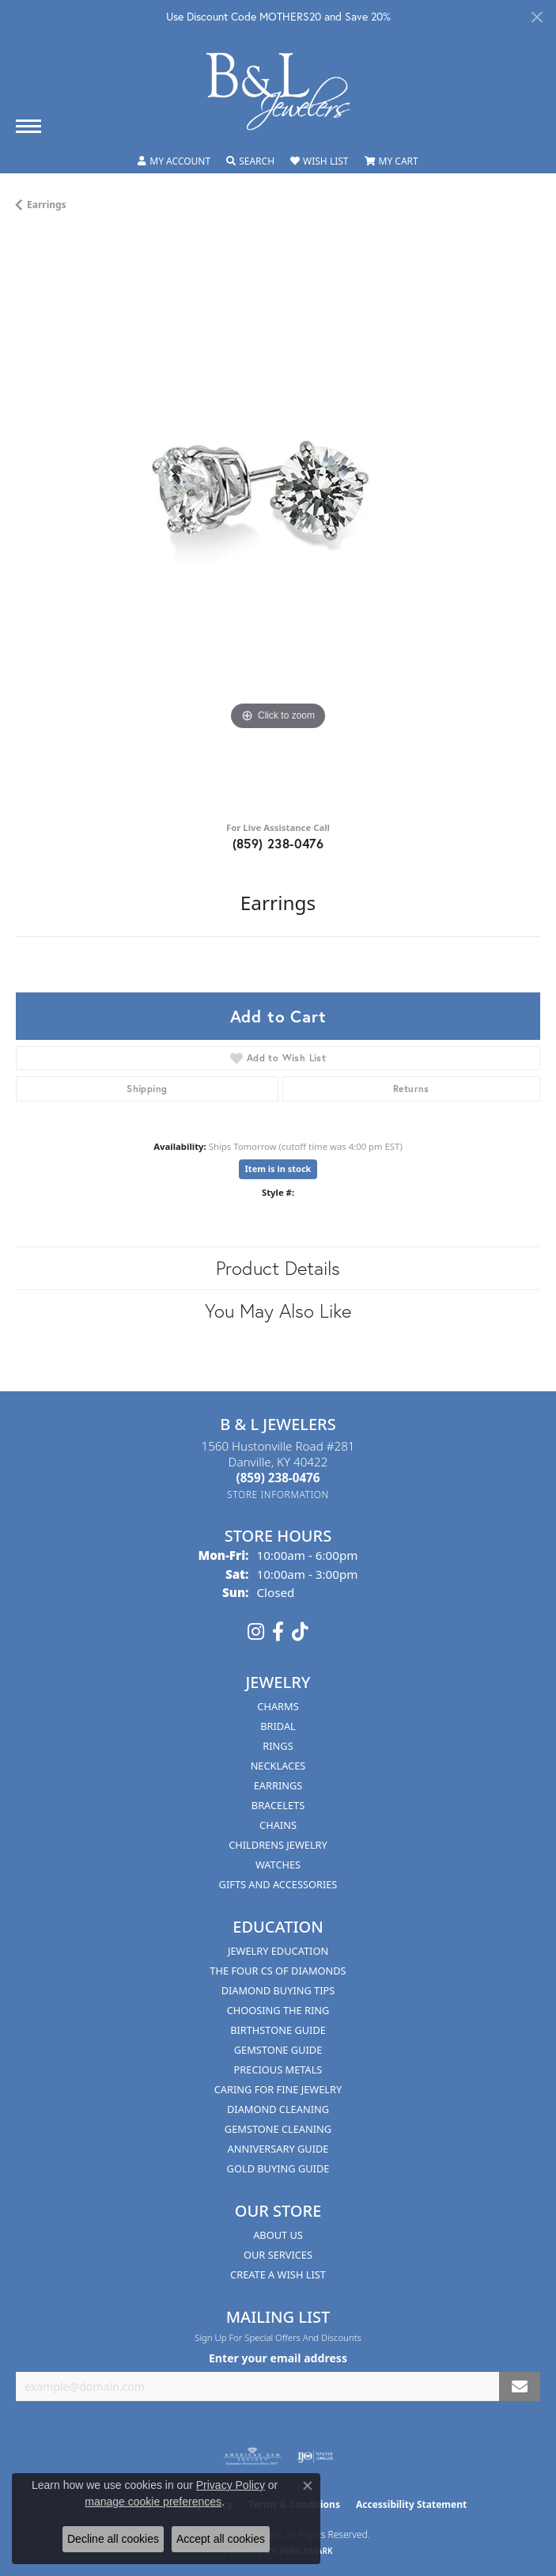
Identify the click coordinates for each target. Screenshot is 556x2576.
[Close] (537, 17)
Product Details (278, 1267)
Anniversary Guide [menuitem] (278, 2149)
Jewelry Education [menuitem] (278, 1951)
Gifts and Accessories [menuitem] (278, 1884)
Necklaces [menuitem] (278, 1765)
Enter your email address (278, 2357)
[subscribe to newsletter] (519, 2386)
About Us (278, 2235)
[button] (174, 161)
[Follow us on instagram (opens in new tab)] (256, 1631)
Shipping (147, 1089)
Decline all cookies (113, 2538)
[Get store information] (278, 1494)
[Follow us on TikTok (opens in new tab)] (300, 1631)
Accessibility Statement (411, 2504)
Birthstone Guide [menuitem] (278, 2030)
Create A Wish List (278, 2274)
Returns (411, 1089)
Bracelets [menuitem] (278, 1805)
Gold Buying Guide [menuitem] (278, 2168)
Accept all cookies (220, 2538)
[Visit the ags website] (252, 2456)
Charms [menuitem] (277, 1706)
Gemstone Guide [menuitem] (278, 2050)
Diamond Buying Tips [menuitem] (278, 1990)
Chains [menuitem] (278, 1825)
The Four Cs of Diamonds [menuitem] (278, 1970)
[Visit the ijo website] (315, 2456)
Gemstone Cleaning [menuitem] (278, 2129)
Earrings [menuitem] (278, 1785)
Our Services (278, 2255)
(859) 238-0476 (278, 843)
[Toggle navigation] (28, 126)
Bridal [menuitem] (278, 1726)
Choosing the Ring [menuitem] (278, 2010)
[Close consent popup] (307, 2486)
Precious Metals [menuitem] (278, 2069)
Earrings (46, 204)
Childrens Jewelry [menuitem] (278, 1845)
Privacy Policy (230, 2485)
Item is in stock (278, 1168)
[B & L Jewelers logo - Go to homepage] (278, 91)
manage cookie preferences (153, 2501)
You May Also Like (278, 1310)
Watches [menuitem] (278, 1864)
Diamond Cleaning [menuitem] (278, 2109)
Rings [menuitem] (278, 1746)
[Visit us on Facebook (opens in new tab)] (278, 1631)
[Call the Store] (278, 1477)
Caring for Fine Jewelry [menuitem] (278, 2089)
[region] (278, 522)
